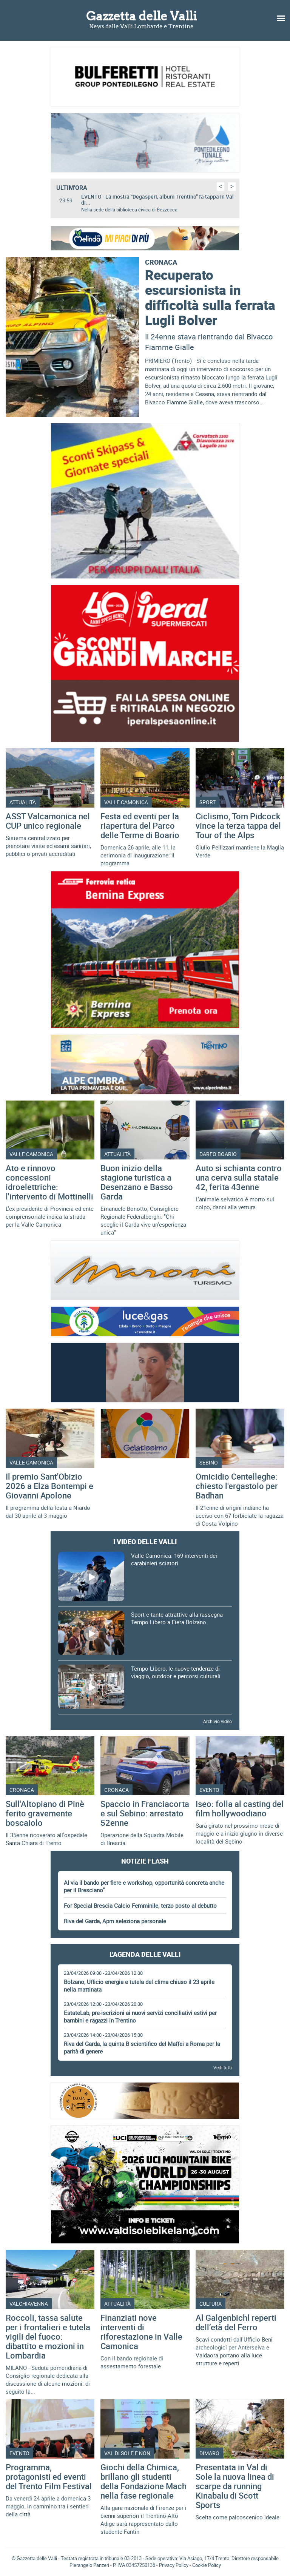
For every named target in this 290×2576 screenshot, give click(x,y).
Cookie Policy (206, 2565)
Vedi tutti (222, 2067)
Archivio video (217, 1721)
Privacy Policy (173, 2565)
